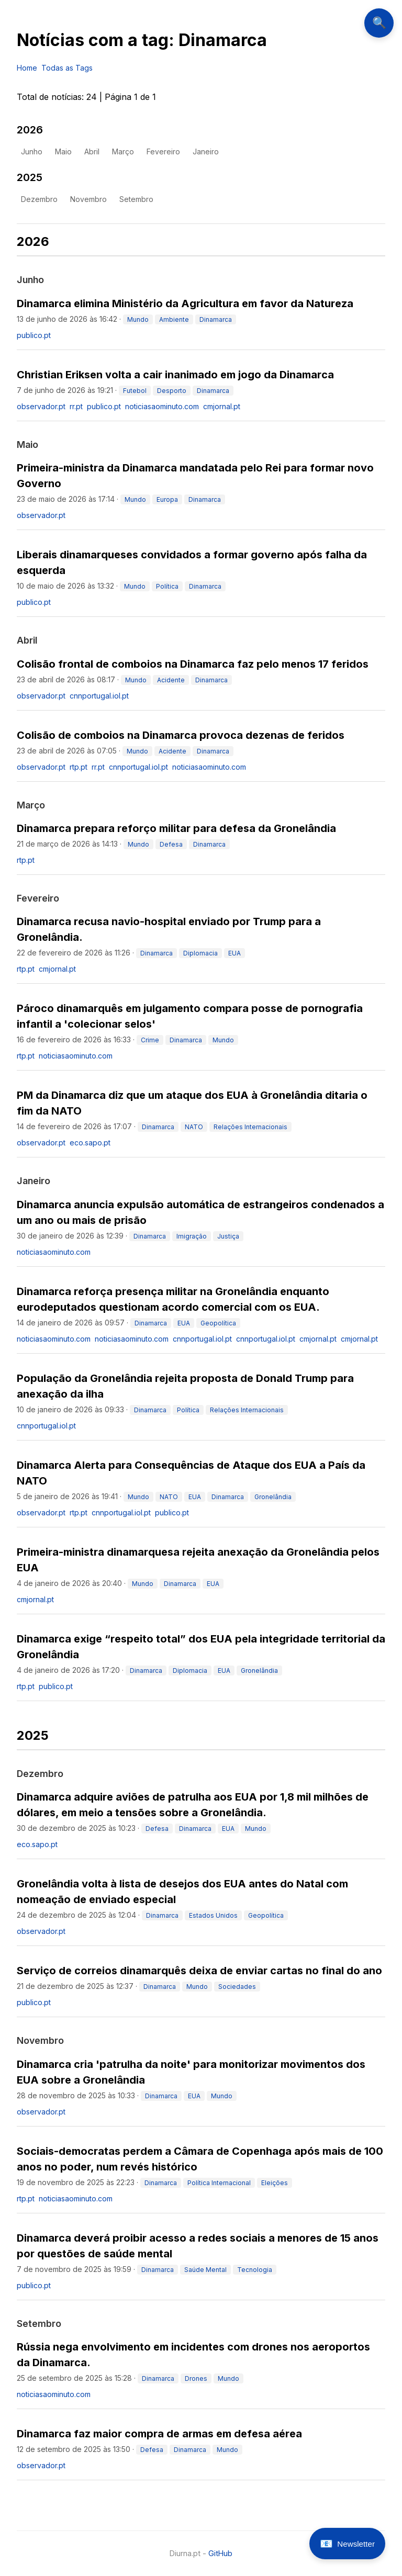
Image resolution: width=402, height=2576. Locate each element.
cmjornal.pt (221, 406)
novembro (88, 199)
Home (27, 67)
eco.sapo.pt (90, 1142)
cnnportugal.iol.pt (99, 695)
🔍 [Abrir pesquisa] (379, 22)
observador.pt (41, 406)
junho (31, 151)
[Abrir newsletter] (347, 2543)
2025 (29, 177)
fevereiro (163, 151)
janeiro (206, 151)
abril (91, 151)
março (123, 151)
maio (63, 151)
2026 (30, 129)
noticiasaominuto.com (162, 406)
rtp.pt (78, 766)
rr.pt (76, 406)
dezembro (39, 199)
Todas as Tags (67, 67)
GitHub (220, 2553)
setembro (136, 199)
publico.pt (34, 335)
